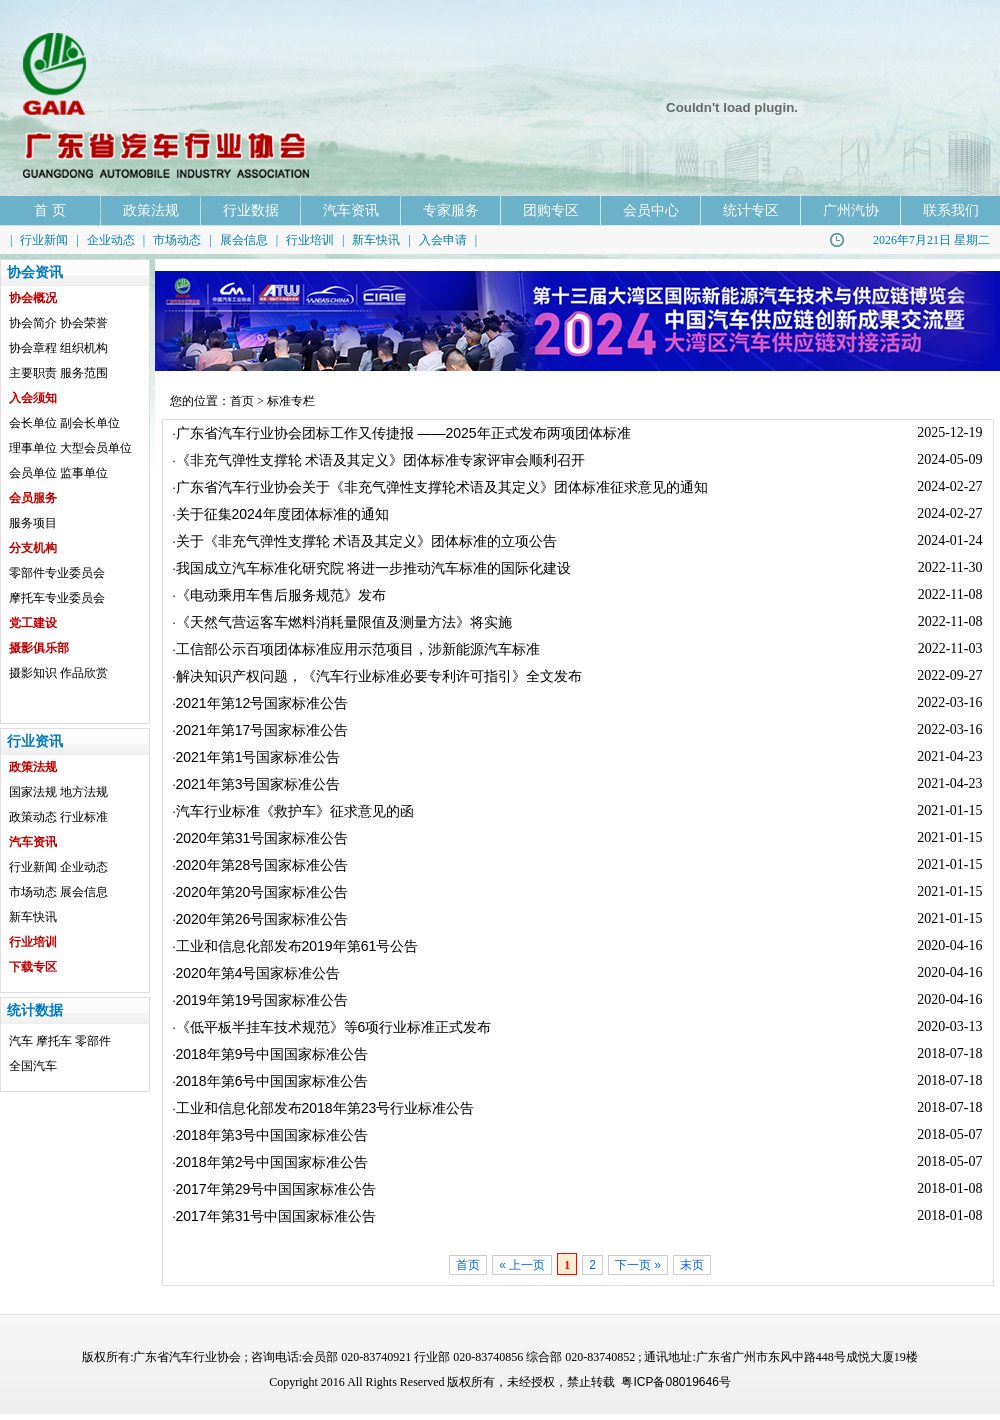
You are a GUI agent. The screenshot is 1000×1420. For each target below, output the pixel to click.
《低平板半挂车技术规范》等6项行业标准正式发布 (334, 1027)
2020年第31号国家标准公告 (262, 838)
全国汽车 (33, 1066)
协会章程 (33, 348)
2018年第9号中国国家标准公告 (272, 1054)
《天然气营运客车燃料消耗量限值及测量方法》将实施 (344, 622)
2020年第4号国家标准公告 (258, 973)
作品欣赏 (84, 673)
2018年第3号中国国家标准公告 (272, 1135)
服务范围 (84, 373)
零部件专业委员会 (57, 573)
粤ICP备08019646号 (675, 1382)
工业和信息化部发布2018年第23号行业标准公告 (325, 1108)
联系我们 (951, 210)
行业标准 (84, 817)
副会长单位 (90, 423)
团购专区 (551, 210)
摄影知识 (33, 673)
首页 (242, 401)
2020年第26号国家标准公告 (262, 919)
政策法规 (151, 210)
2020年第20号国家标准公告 (262, 892)
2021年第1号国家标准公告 (258, 757)
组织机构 (84, 348)
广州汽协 (851, 210)
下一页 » (638, 1265)
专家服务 (451, 210)
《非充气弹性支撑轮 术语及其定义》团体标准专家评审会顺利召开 (381, 460)
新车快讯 (376, 240)
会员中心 (651, 210)
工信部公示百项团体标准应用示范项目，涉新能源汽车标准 (358, 649)
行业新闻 (44, 240)
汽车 (21, 1041)
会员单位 (33, 473)
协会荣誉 (84, 323)
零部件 (93, 1041)
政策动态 (33, 817)
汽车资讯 (351, 210)
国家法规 (33, 792)
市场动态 (177, 240)
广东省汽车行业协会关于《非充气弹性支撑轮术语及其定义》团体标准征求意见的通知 (442, 487)
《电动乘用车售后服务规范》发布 (281, 595)
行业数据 (251, 210)
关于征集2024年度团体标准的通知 (282, 514)
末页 (692, 1265)
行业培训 (310, 240)
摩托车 (54, 1041)
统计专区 (751, 210)
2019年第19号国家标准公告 (262, 1000)
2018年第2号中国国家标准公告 (272, 1162)
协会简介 (33, 323)
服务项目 (33, 523)
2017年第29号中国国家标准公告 (276, 1189)
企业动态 (111, 240)
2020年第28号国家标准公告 (262, 865)
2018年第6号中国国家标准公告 (272, 1081)
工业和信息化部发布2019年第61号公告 (297, 946)
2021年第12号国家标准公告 (262, 703)
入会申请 (443, 240)
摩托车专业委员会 (57, 598)
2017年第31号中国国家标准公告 (276, 1216)
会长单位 (33, 423)
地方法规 (84, 792)
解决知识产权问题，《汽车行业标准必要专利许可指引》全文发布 (379, 676)
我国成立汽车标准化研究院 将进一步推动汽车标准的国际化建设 (374, 568)
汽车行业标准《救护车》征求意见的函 (295, 811)
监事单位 (84, 473)
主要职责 (33, 373)
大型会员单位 (96, 448)
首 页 (50, 210)
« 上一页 (522, 1265)
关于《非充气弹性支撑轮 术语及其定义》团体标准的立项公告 (367, 541)
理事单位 (33, 448)
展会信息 (244, 240)
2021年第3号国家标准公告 (258, 784)
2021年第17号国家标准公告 (262, 730)
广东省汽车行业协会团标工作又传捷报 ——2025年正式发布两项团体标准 (403, 433)
